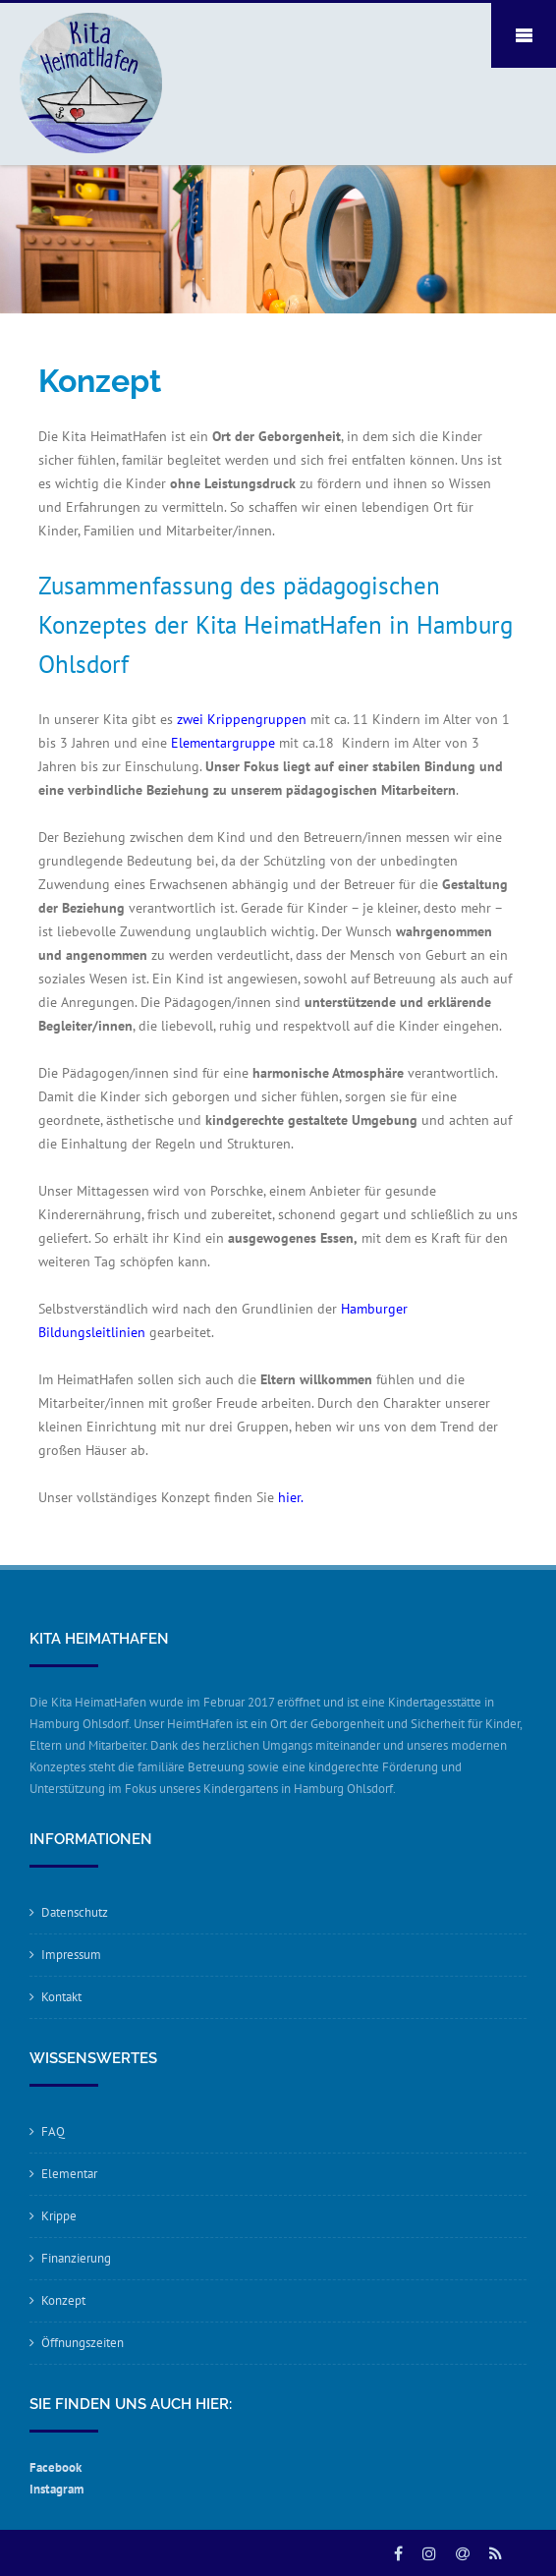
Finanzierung (76, 2258)
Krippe (59, 2216)
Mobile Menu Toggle (523, 35)
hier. (292, 1497)
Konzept (63, 2300)
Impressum (71, 1954)
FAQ (53, 2131)
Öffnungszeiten (82, 2342)
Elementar (69, 2173)
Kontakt (61, 1996)
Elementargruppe (221, 743)
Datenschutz (74, 1912)
